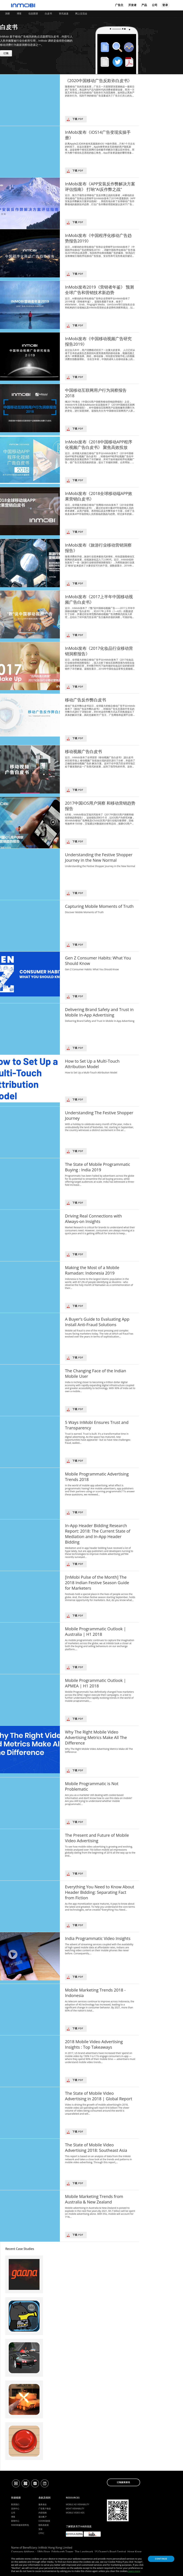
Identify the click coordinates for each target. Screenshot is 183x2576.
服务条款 (42, 2504)
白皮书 (48, 13)
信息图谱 (33, 13)
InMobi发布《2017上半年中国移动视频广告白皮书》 (99, 599)
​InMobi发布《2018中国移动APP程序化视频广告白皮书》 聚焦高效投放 (98, 444)
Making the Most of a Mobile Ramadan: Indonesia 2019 (92, 1270)
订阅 (6, 53)
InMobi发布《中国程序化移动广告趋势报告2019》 (98, 238)
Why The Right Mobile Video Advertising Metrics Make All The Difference (96, 1737)
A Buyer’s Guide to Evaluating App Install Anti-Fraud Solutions (97, 1321)
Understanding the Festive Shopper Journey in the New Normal (99, 857)
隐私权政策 (43, 2525)
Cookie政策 (44, 2520)
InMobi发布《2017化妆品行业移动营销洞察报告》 (99, 650)
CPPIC (41, 2533)
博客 (19, 13)
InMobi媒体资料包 (20, 2525)
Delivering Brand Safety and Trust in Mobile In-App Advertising (99, 1012)
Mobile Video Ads (75, 2512)
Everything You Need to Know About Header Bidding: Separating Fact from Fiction (99, 1892)
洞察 (7, 13)
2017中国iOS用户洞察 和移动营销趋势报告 (100, 805)
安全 (40, 2529)
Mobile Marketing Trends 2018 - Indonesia (95, 1992)
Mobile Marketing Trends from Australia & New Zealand (94, 2199)
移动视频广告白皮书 (83, 751)
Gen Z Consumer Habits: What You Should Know (98, 960)
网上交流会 (81, 13)
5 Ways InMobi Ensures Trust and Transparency (96, 1425)
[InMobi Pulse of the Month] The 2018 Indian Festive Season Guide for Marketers (97, 1582)
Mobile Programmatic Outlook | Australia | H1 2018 (95, 1631)
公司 (154, 5)
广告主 (119, 5)
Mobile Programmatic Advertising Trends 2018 (97, 1476)
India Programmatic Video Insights (97, 1938)
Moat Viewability (75, 2508)
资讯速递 (63, 13)
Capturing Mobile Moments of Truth (99, 906)
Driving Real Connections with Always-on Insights (93, 1218)
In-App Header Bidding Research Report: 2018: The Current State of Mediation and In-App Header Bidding (97, 1534)
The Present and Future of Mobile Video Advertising (97, 1837)
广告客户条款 (44, 2508)
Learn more (134, 2571)
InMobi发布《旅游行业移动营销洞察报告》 (98, 547)
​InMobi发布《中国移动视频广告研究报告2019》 (98, 341)
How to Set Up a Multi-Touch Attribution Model (92, 1063)
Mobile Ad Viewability (77, 2504)
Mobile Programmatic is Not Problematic (91, 1786)
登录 (165, 5)
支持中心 (15, 2508)
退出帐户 (42, 2516)
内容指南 (42, 2512)
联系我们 (15, 2504)
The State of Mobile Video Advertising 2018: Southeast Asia (96, 2147)
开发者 (132, 5)
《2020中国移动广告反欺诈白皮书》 (98, 80)
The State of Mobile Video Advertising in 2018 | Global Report (98, 2095)
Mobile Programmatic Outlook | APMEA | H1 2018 (95, 1683)
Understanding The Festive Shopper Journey (99, 1115)
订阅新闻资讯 (123, 2482)
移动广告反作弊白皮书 (85, 700)
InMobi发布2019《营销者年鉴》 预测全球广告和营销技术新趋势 (99, 289)
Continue (161, 2558)
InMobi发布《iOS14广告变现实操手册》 (98, 134)
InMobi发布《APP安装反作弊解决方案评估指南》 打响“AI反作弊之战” (100, 186)
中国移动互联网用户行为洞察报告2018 (96, 392)
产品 (144, 5)
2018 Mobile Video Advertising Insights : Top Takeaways (94, 2044)
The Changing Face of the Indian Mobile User (95, 1373)
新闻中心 (15, 2520)
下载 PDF (75, 119)
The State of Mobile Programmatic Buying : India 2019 (97, 1167)
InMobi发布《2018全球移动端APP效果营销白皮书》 (98, 496)
